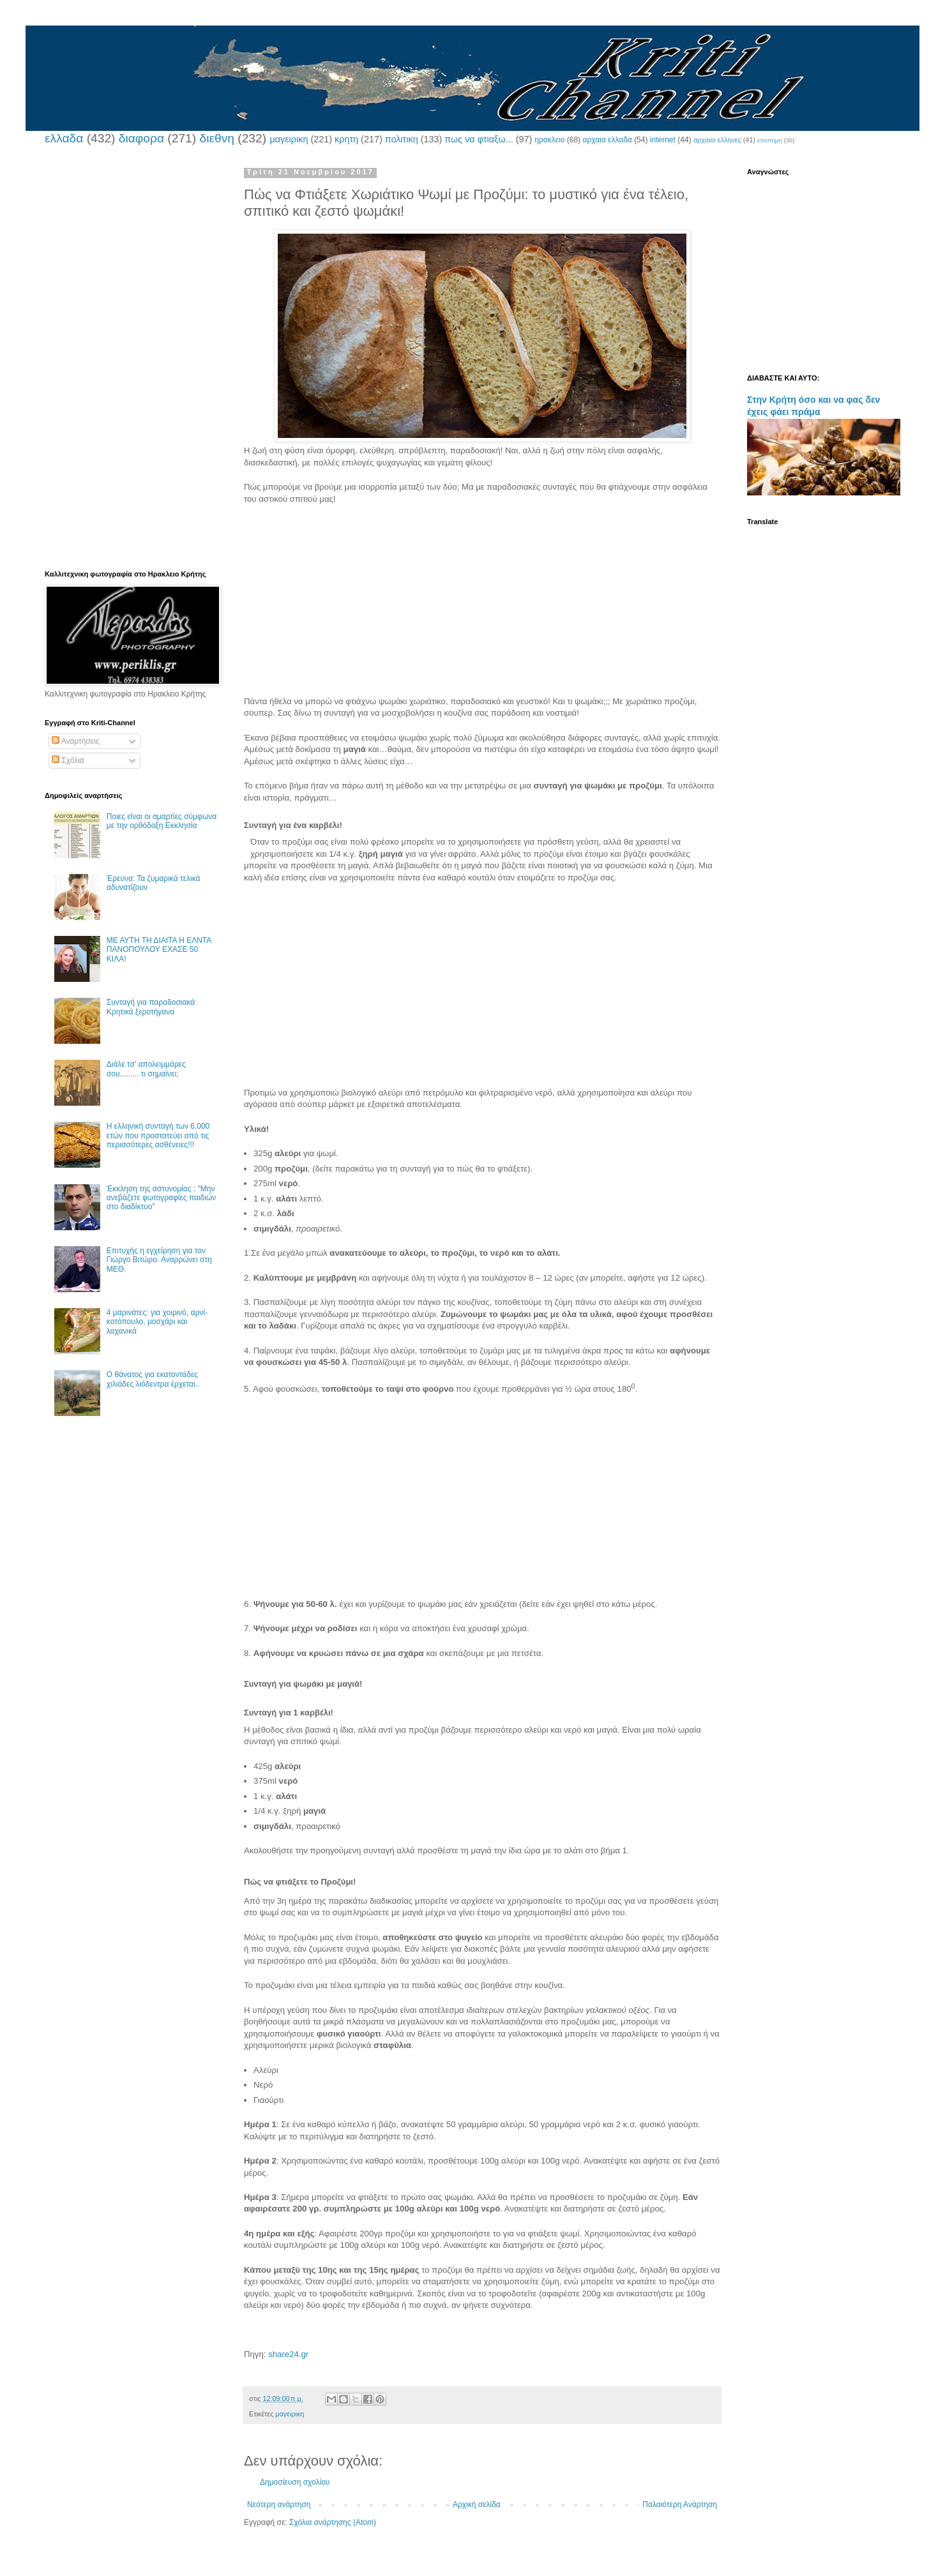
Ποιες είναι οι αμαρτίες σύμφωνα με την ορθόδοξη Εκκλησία (161, 821)
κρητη (346, 139)
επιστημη (769, 140)
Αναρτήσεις (76, 741)
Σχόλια (68, 760)
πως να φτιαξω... (478, 139)
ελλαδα (64, 138)
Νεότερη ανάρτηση (278, 2504)
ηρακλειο (549, 139)
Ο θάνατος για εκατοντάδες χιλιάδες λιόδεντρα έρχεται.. (153, 1379)
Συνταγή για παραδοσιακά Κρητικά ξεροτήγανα (151, 1007)
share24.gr (288, 2354)
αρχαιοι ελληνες (717, 140)
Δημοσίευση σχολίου (294, 2482)
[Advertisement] (482, 606)
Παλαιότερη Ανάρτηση (679, 2504)
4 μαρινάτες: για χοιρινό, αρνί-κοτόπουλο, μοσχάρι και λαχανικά (157, 1322)
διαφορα (141, 138)
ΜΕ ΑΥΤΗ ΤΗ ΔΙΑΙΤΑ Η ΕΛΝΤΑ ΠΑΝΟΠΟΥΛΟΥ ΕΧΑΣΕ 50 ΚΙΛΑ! (159, 949)
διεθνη (216, 138)
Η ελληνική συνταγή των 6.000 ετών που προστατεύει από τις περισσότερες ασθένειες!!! (158, 1135)
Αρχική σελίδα (477, 2504)
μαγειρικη (288, 139)
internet (663, 139)
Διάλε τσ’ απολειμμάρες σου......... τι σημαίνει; (146, 1069)
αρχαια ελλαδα (606, 139)
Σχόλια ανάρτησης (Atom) (332, 2522)
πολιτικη (401, 139)
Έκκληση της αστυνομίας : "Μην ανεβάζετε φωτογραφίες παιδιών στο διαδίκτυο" (161, 1198)
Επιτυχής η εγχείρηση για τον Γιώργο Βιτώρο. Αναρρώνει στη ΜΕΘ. (159, 1260)
